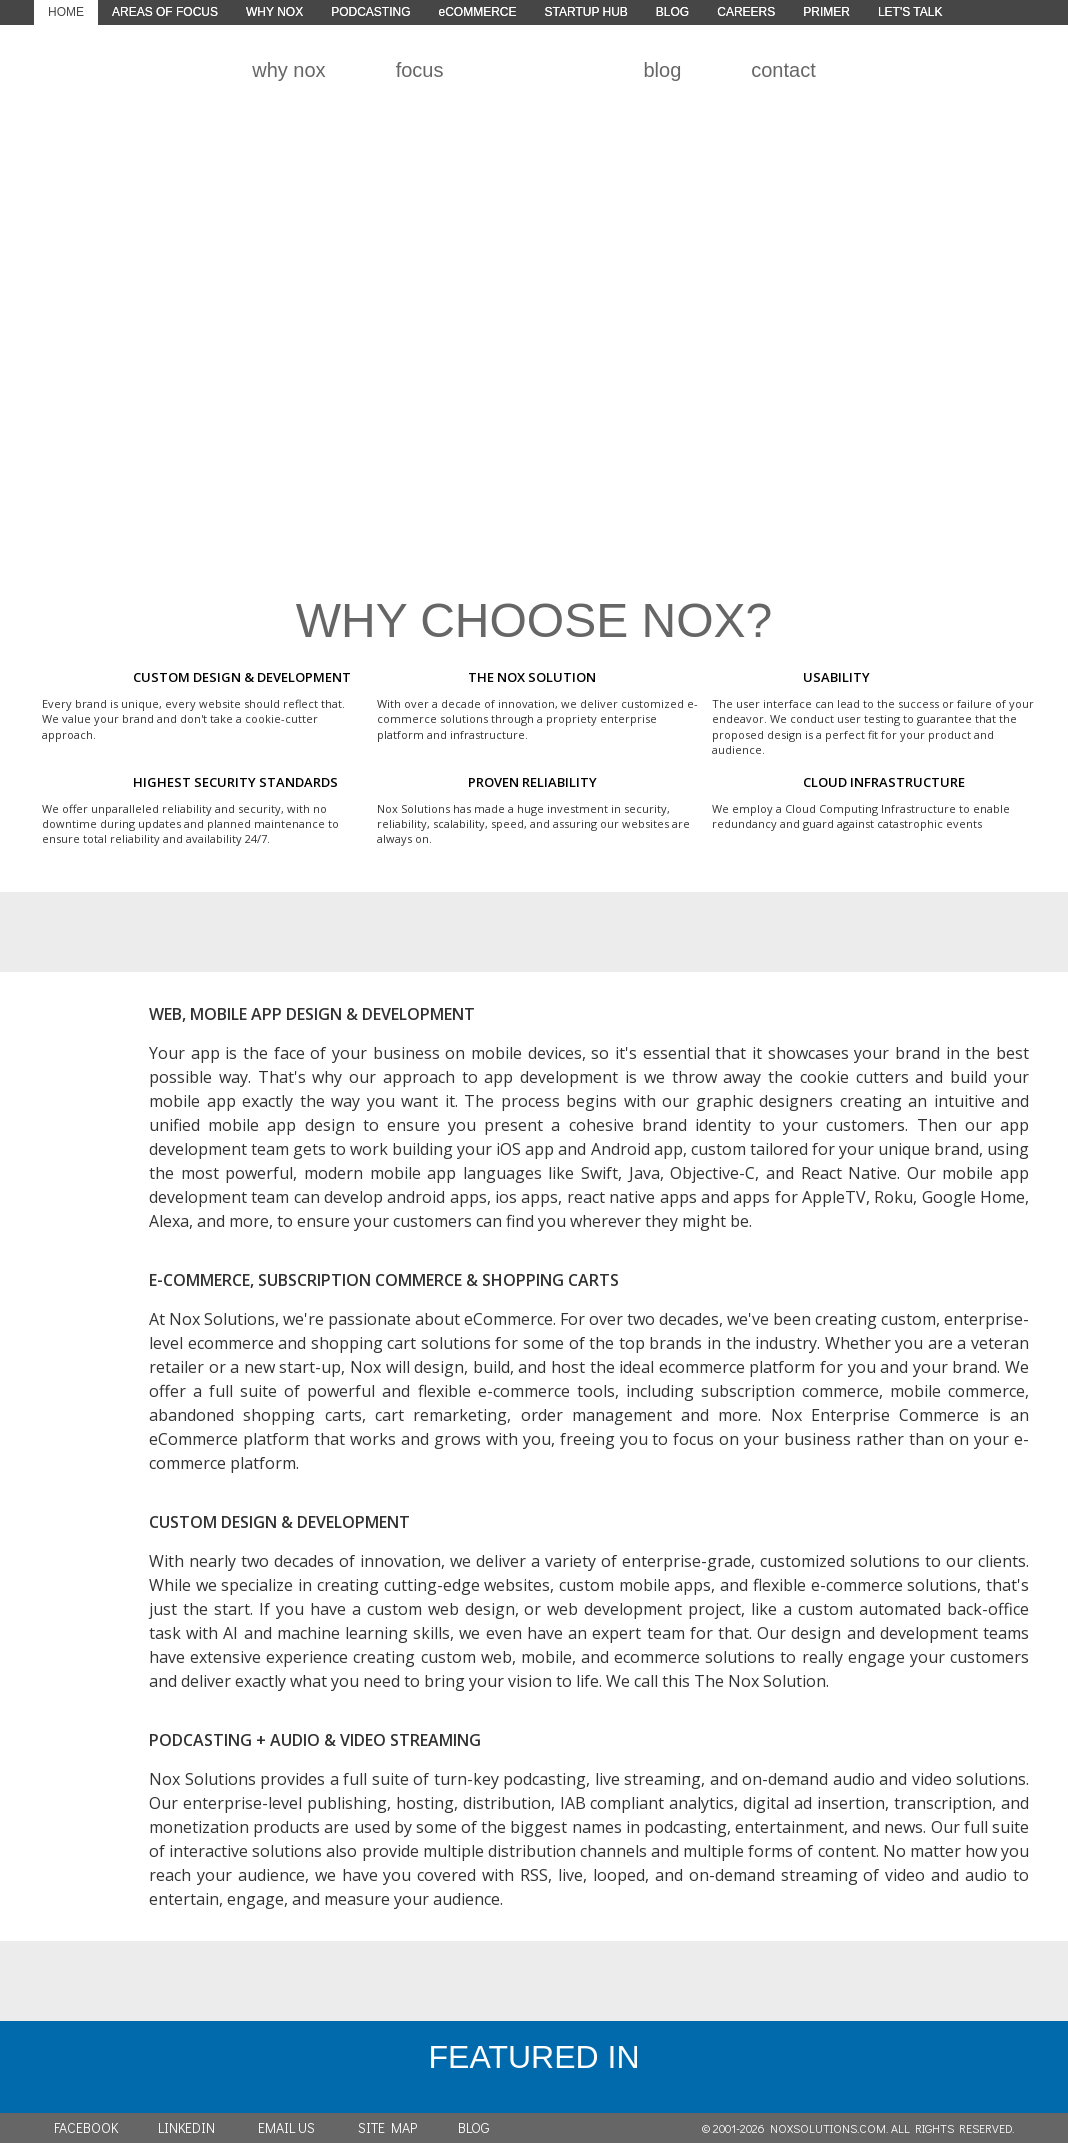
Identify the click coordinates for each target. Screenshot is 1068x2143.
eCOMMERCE (477, 12)
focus (420, 70)
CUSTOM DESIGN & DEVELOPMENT (279, 1522)
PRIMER (826, 12)
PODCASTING (370, 12)
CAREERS (746, 12)
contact (783, 70)
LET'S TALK (910, 12)
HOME (66, 12)
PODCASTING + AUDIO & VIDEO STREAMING (315, 1740)
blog (662, 70)
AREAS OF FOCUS (165, 12)
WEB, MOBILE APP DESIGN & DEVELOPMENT (312, 1014)
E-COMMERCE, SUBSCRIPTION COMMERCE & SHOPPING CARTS (384, 1280)
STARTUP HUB (586, 12)
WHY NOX (274, 12)
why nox (288, 70)
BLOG (672, 12)
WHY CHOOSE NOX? (534, 620)
